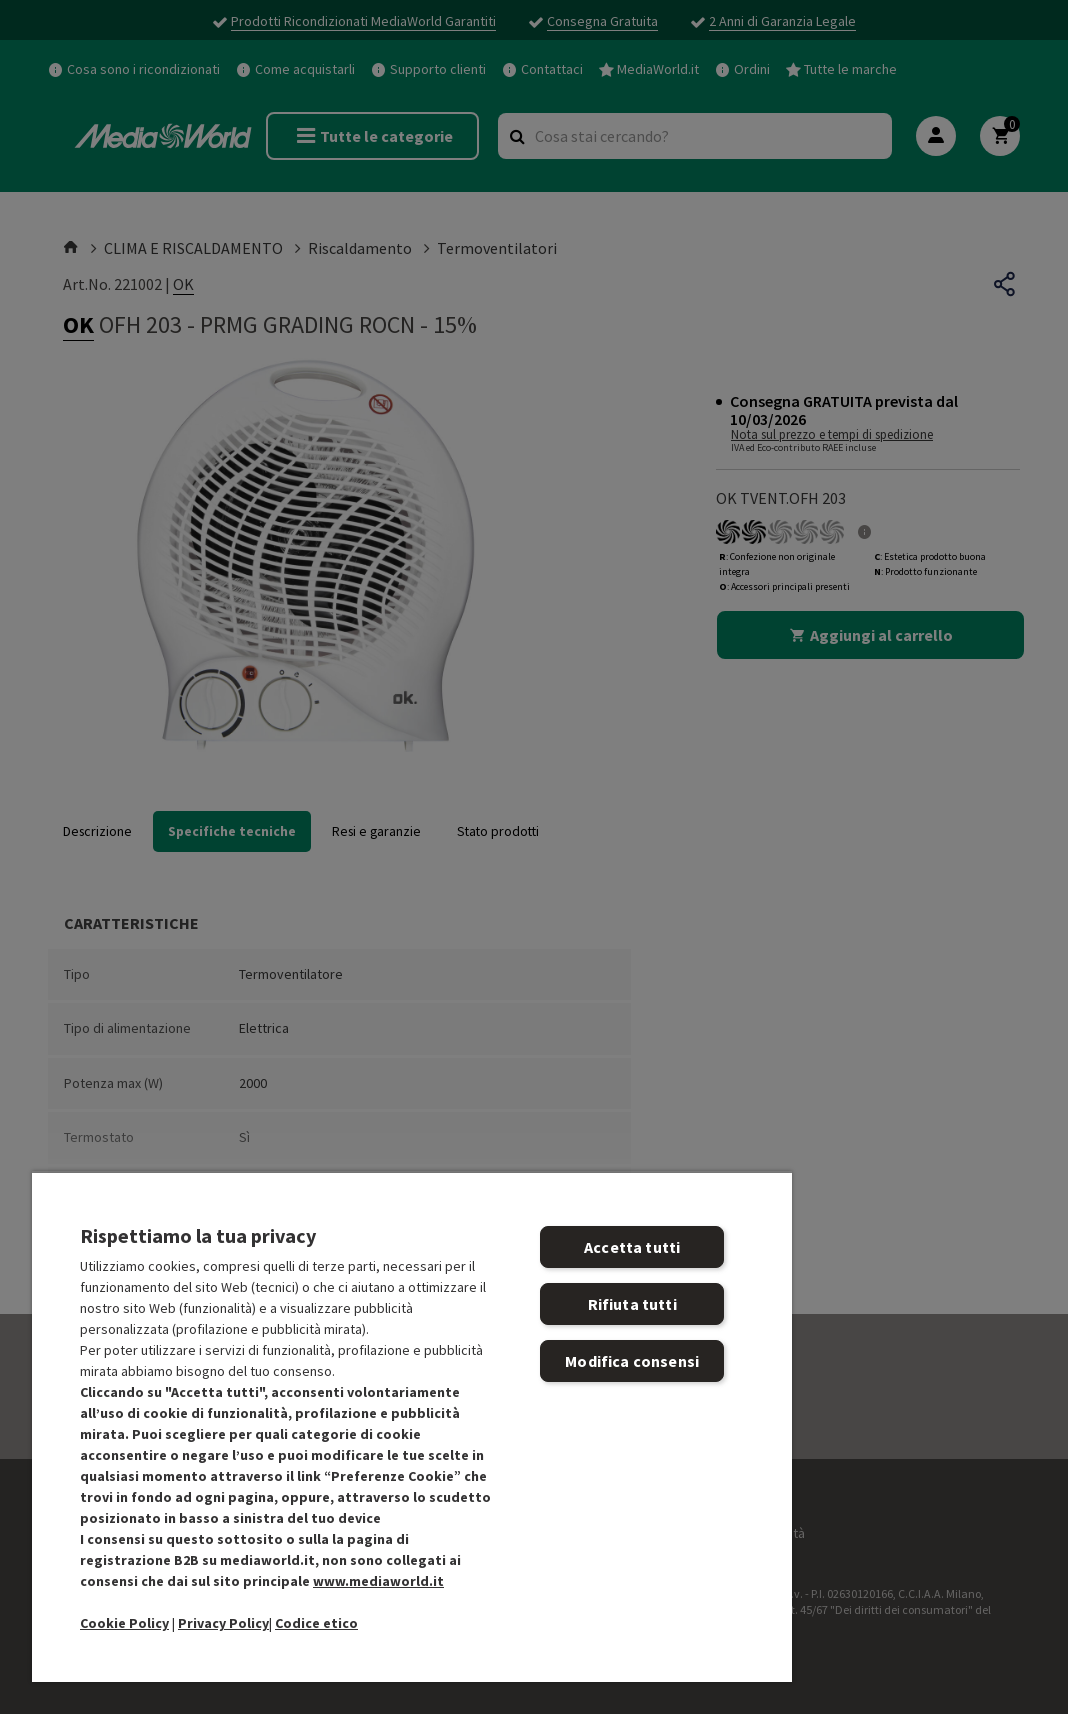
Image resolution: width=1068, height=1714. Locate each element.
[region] (412, 1426)
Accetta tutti (632, 1247)
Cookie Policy (124, 1623)
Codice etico (316, 1623)
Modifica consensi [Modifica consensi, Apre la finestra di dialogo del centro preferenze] (632, 1361)
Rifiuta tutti (632, 1304)
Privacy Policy (223, 1623)
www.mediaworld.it (378, 1581)
